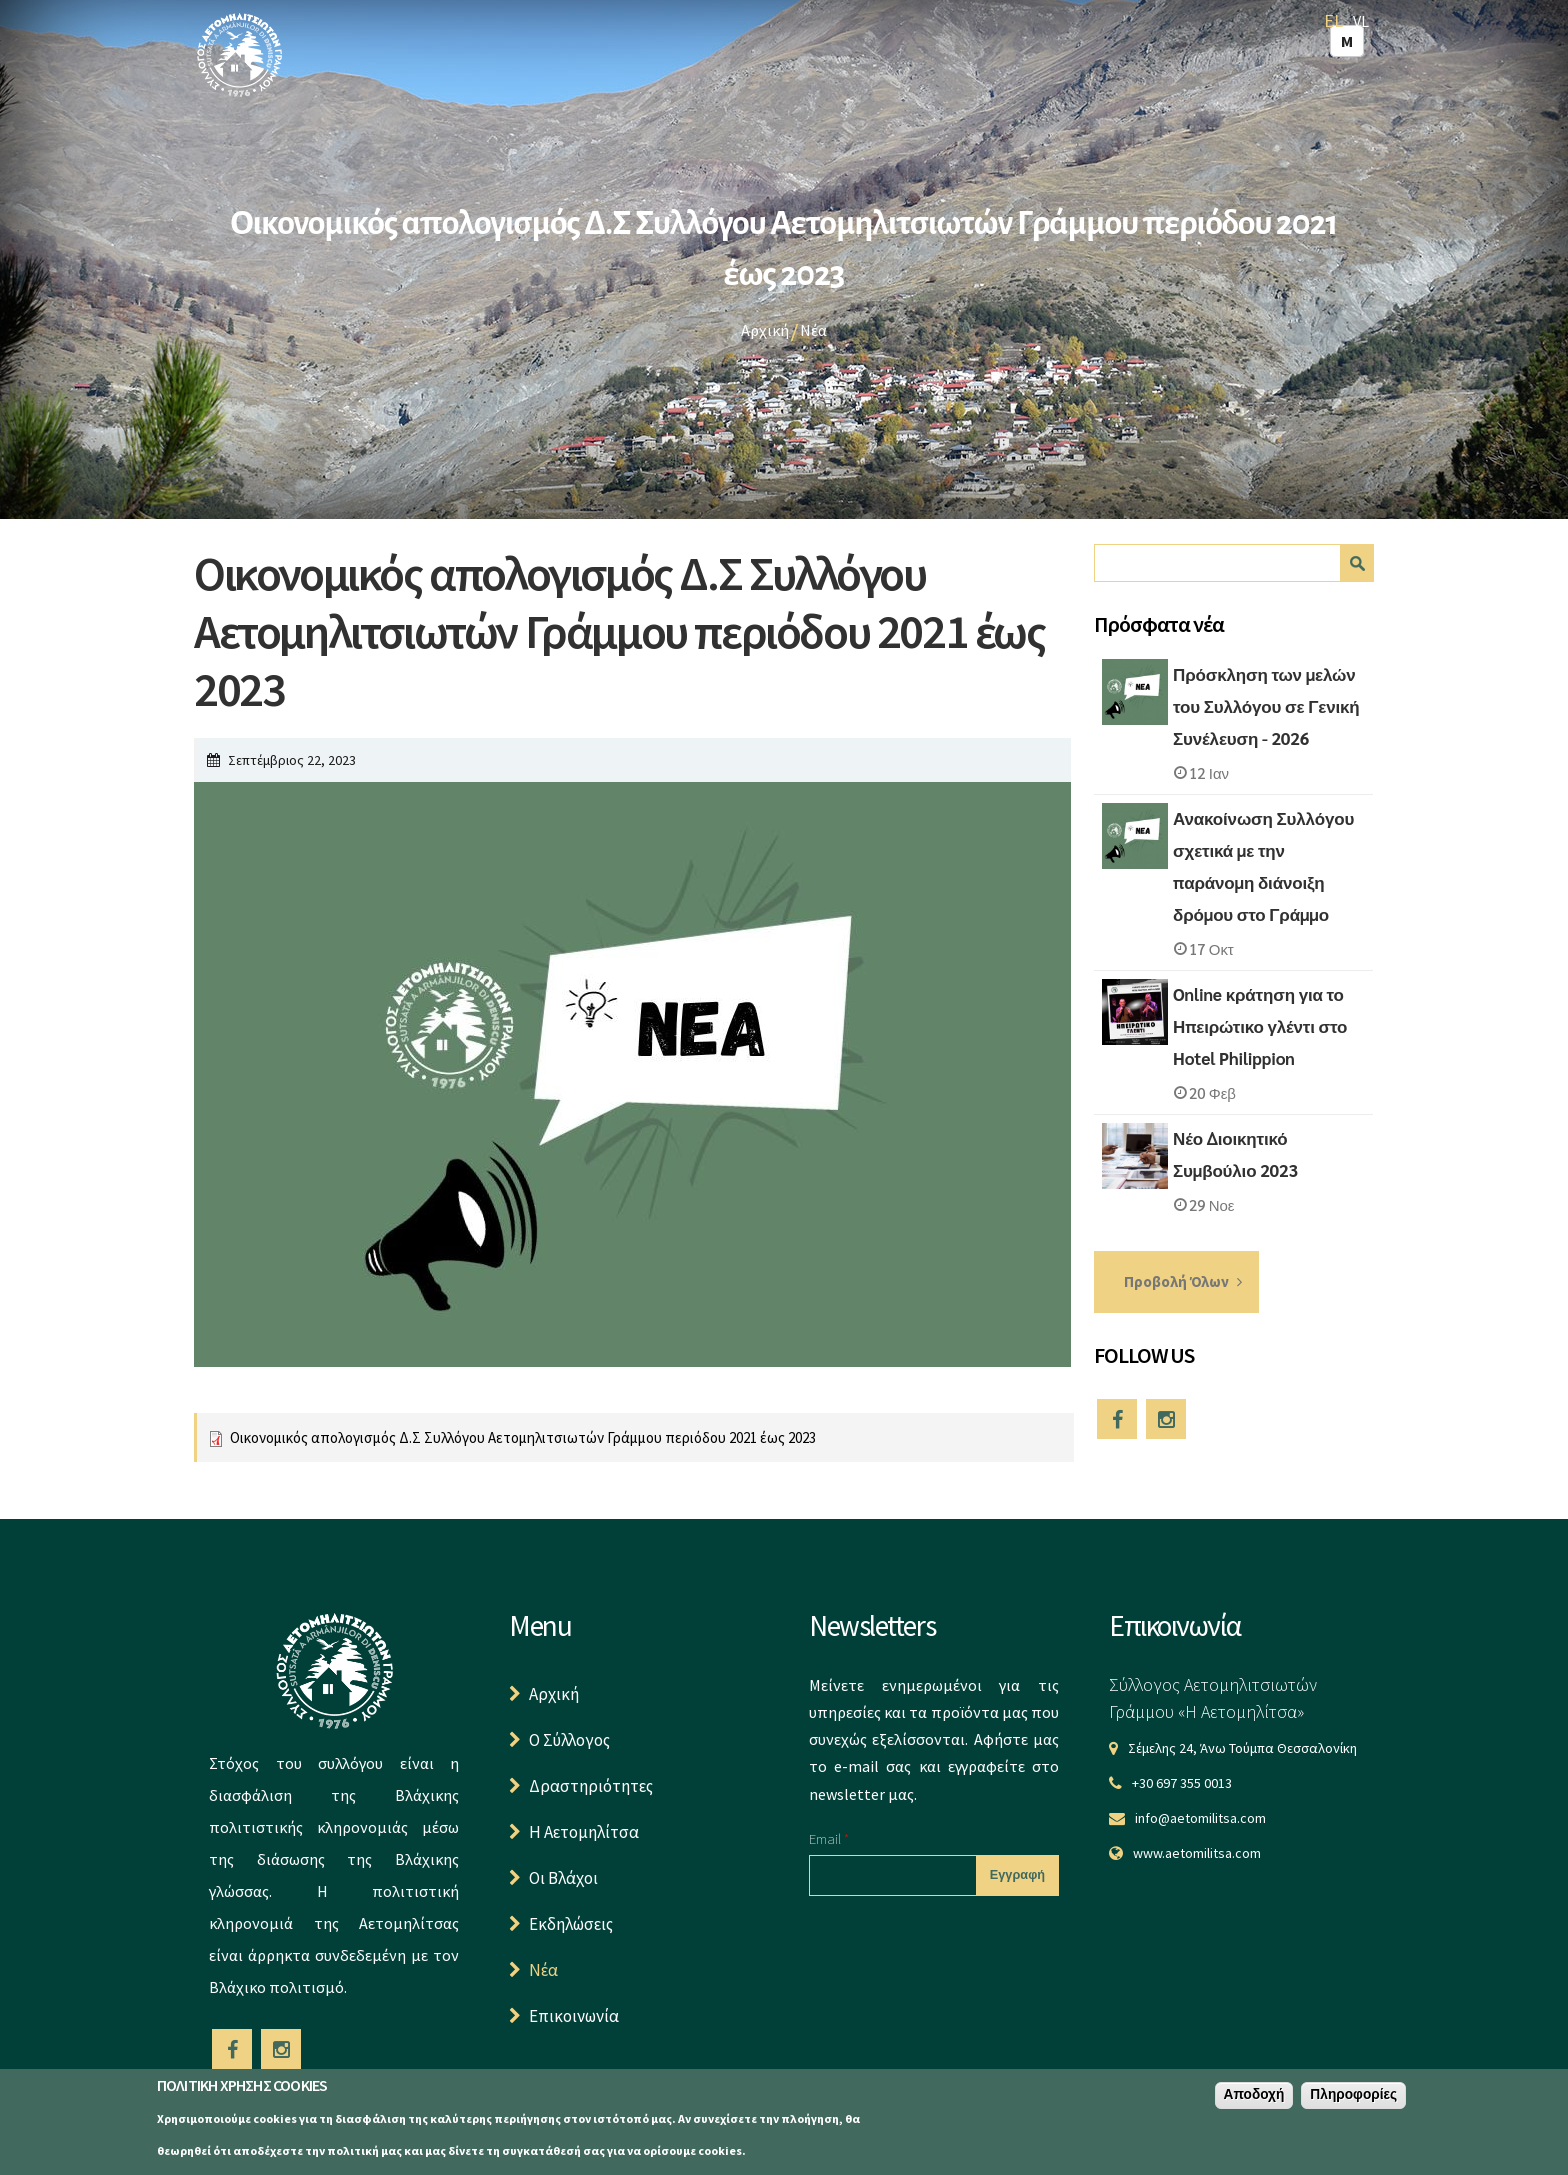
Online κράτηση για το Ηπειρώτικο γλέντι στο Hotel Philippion (1260, 1026)
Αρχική (765, 330)
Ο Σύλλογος (569, 1740)
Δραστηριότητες (591, 1786)
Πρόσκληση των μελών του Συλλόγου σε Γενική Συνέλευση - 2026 (1266, 706)
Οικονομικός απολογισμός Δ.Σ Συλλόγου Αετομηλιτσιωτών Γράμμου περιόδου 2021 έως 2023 (523, 1437)
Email (829, 1838)
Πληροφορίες (1353, 2096)
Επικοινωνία (574, 2016)
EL (1333, 20)
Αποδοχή (1254, 2096)
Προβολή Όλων (1176, 1281)
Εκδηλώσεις (571, 1924)
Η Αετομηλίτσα (584, 1832)
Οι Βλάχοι (563, 1878)
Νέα (813, 330)
